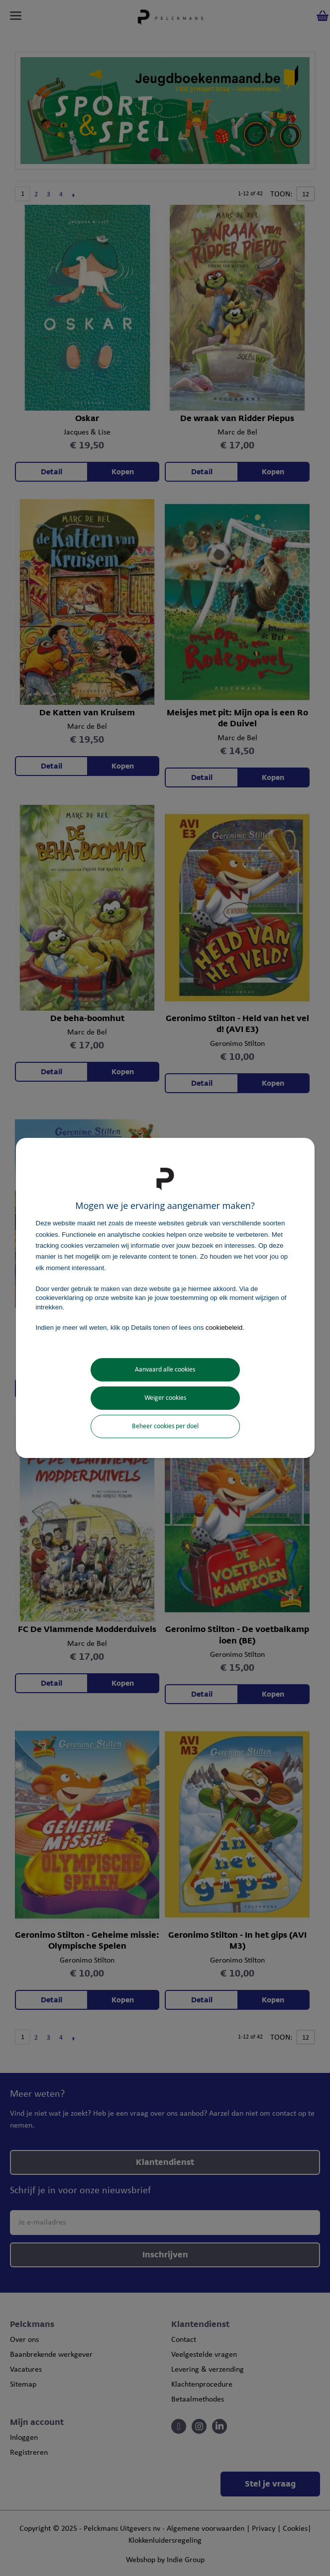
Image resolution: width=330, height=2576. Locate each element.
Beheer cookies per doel (165, 1426)
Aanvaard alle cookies (165, 1370)
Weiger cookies (165, 1398)
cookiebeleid (224, 1327)
